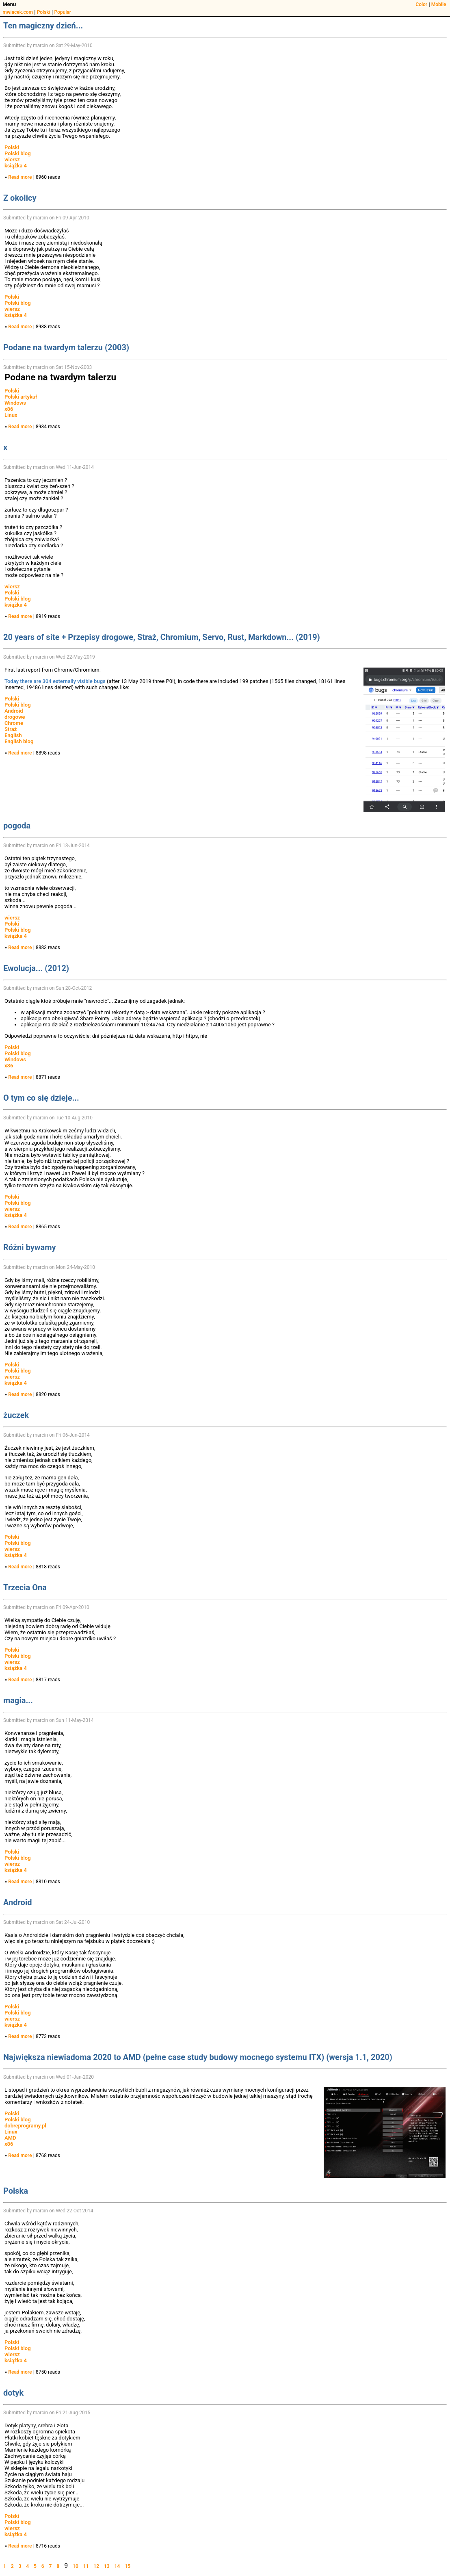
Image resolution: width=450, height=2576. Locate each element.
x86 (8, 409)
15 (127, 2566)
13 (107, 2566)
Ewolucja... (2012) (36, 968)
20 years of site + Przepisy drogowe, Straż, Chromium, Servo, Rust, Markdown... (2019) (161, 637)
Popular (62, 12)
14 (117, 2566)
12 (96, 2566)
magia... (18, 1700)
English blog (18, 741)
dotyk (13, 2393)
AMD (10, 2138)
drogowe (14, 717)
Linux (10, 415)
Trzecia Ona (25, 1587)
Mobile (438, 4)
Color (421, 4)
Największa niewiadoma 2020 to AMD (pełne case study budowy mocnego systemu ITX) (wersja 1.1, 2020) (197, 2057)
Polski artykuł (20, 397)
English (13, 735)
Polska (15, 2191)
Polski (43, 12)
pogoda (16, 825)
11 (86, 2566)
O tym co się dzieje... (41, 1098)
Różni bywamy (29, 1247)
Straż (10, 729)
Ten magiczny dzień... (43, 25)
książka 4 (15, 166)
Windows (15, 403)
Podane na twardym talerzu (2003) (66, 347)
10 (75, 2566)
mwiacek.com (17, 12)
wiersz (12, 159)
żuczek (16, 1415)
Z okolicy (19, 198)
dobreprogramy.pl (25, 2126)
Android (13, 711)
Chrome (13, 723)
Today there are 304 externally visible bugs (55, 681)
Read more (20, 177)
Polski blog (17, 153)
